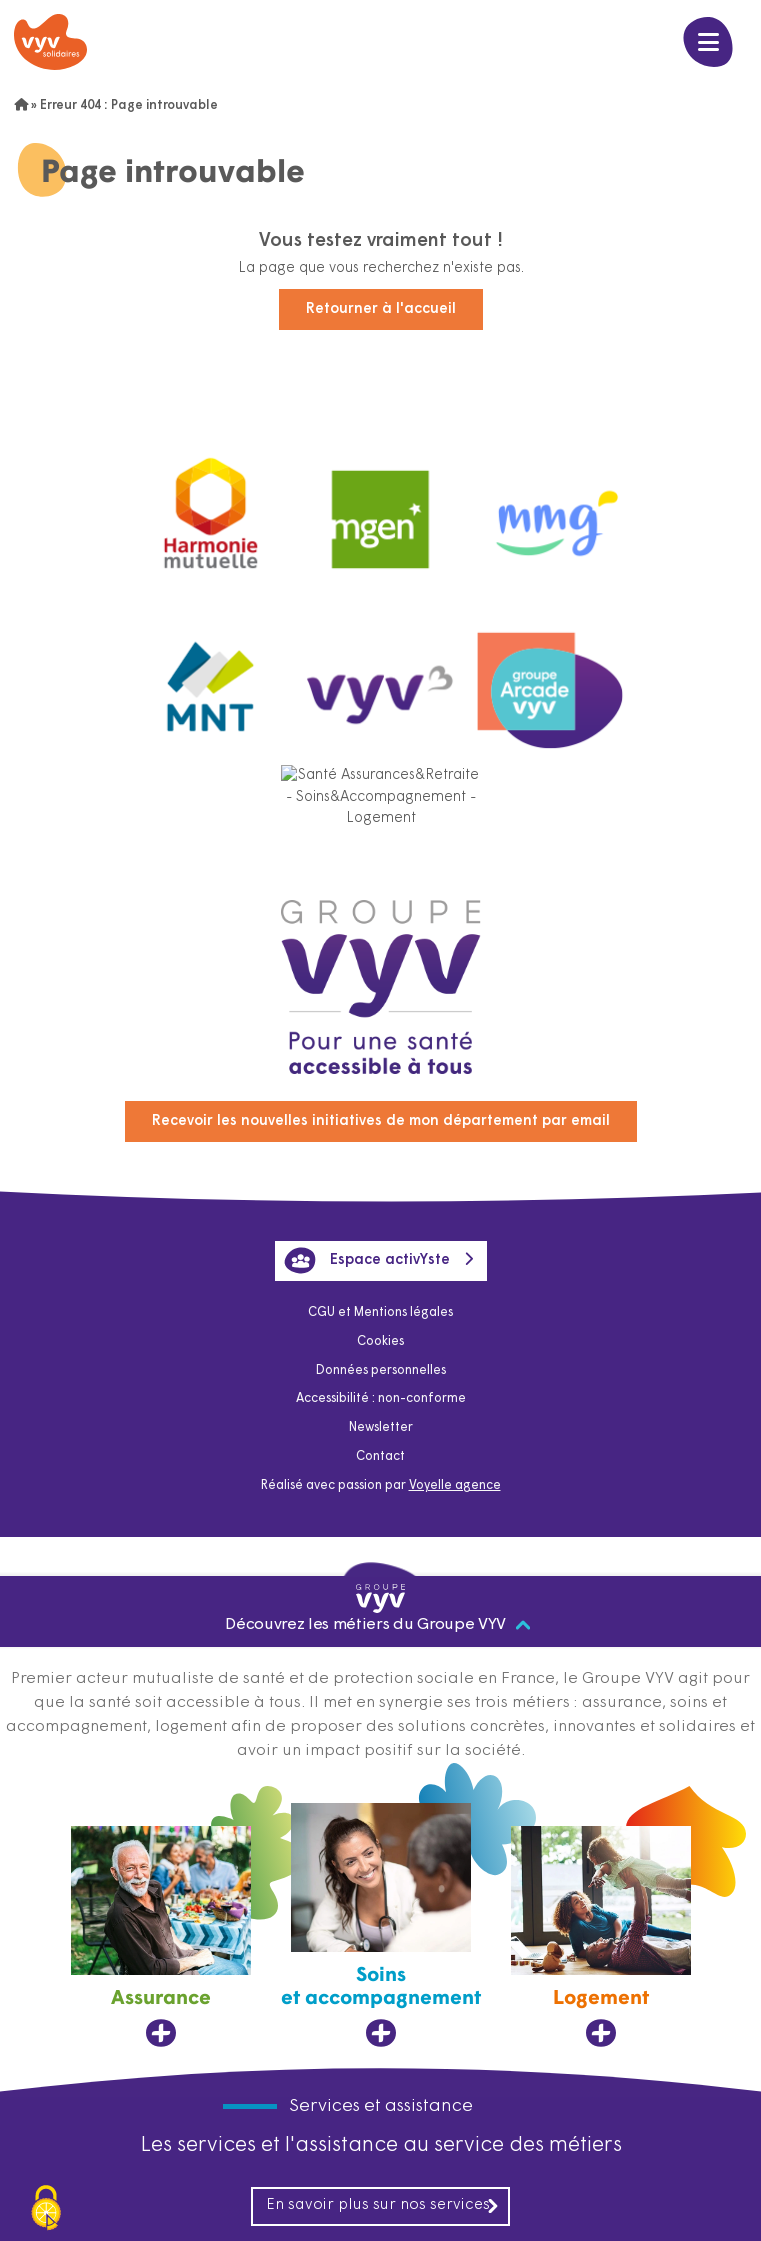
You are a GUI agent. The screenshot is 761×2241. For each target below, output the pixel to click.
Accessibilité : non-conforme (381, 1399)
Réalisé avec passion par (381, 1486)
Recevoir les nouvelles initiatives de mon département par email (381, 1121)
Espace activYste (367, 1260)
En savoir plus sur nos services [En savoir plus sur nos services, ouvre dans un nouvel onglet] (383, 2206)
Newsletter (381, 1428)
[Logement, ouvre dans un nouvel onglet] (601, 1937)
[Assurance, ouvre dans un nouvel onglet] (161, 1937)
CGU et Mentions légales (380, 1313)
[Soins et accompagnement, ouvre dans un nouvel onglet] (381, 1925)
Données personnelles (381, 1371)
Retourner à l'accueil (381, 309)
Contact (380, 1457)
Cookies (380, 1342)
